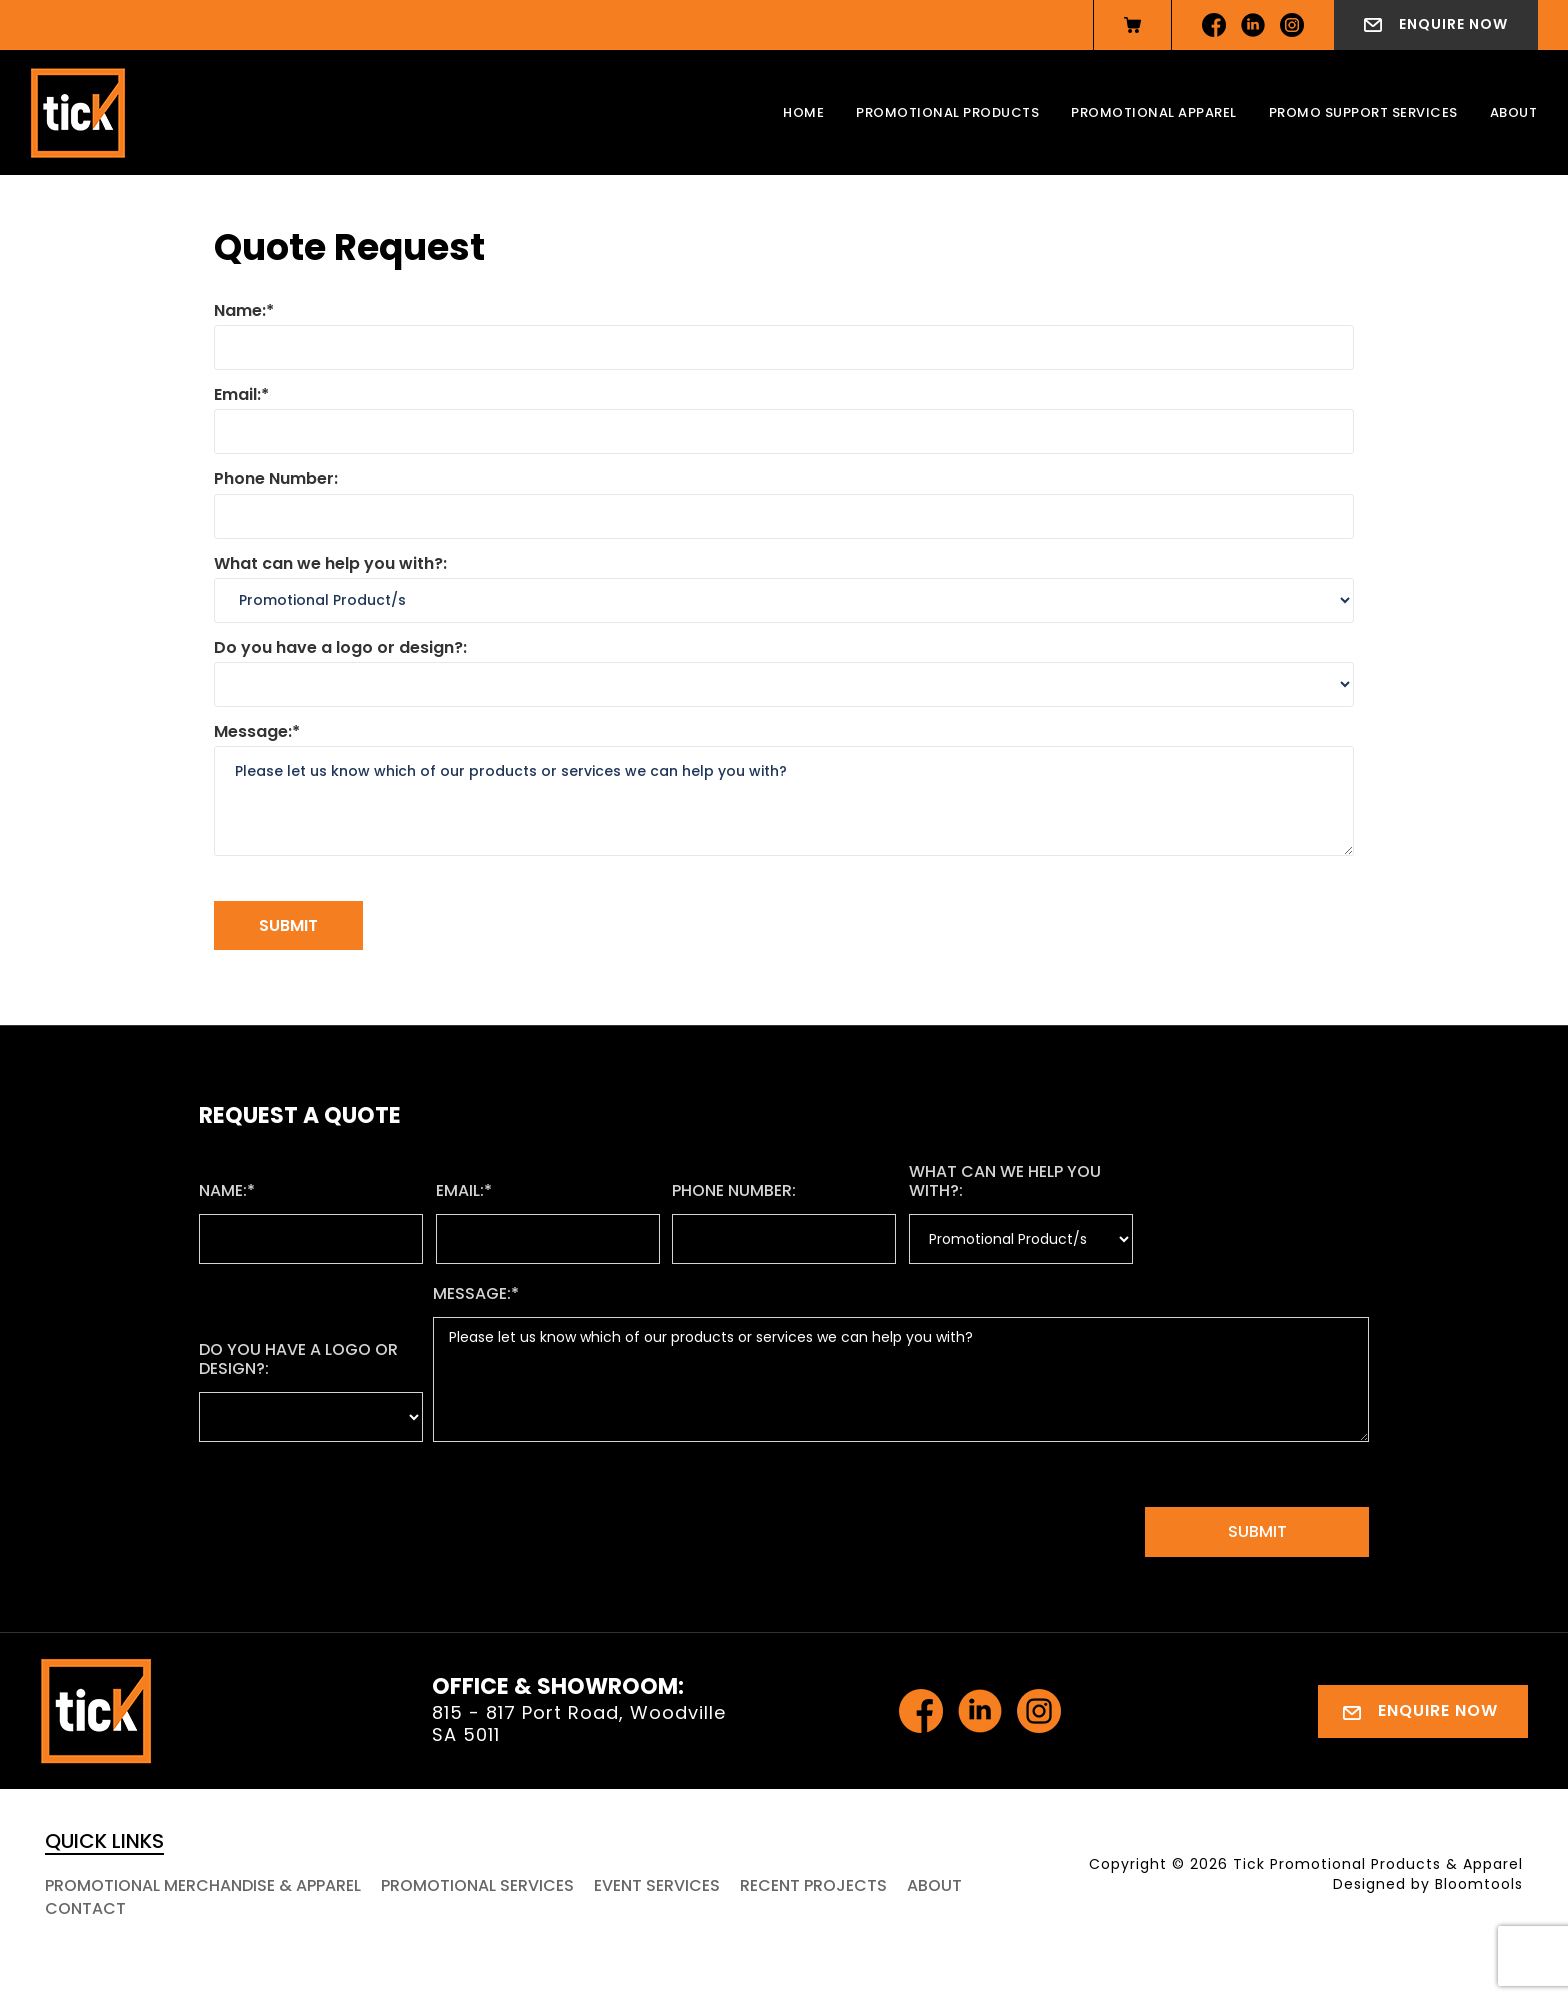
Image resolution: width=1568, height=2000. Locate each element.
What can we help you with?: (330, 563)
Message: (253, 731)
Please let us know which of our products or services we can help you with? (784, 801)
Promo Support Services (1363, 112)
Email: (237, 394)
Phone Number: (276, 478)
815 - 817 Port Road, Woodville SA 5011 (579, 1723)
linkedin (1253, 25)
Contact (85, 1908)
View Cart (1132, 25)
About (1514, 112)
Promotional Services (477, 1885)
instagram (1292, 25)
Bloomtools (1479, 1884)
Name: (240, 310)
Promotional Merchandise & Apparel (203, 1885)
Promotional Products (947, 112)
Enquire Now (1453, 24)
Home (803, 112)
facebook (1214, 25)
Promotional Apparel (1154, 112)
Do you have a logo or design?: (340, 647)
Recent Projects (813, 1885)
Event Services (657, 1885)
